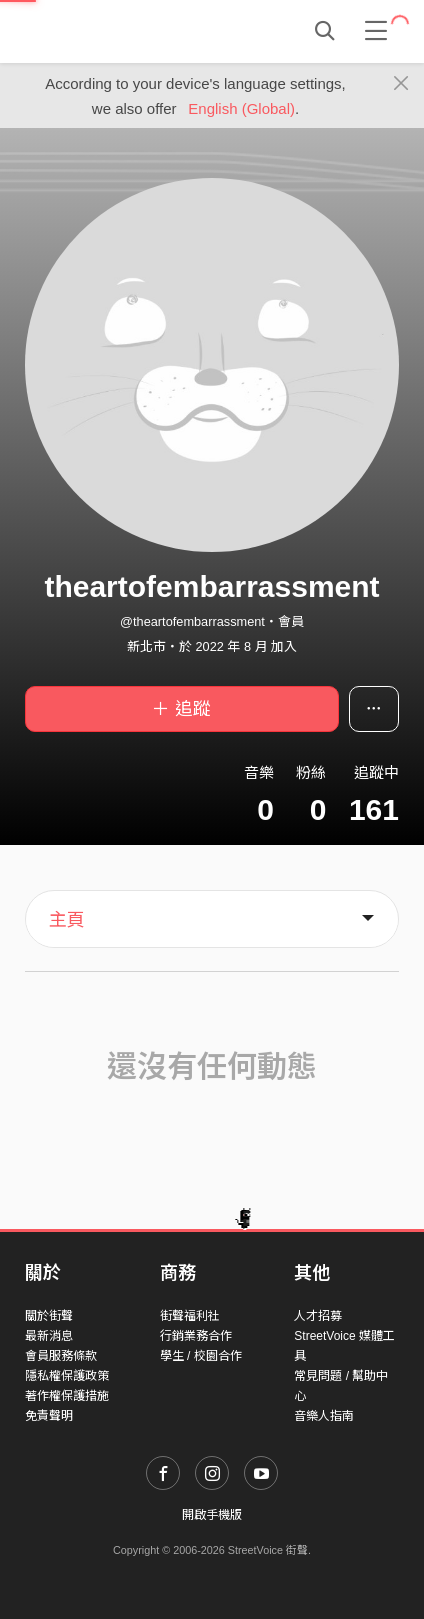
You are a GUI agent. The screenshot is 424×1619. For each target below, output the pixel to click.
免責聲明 (49, 1416)
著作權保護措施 (67, 1396)
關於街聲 (49, 1316)
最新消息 (49, 1336)
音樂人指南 (324, 1416)
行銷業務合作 (196, 1336)
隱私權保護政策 (67, 1376)
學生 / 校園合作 (201, 1356)
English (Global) (241, 108)
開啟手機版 (212, 1515)
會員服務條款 (61, 1356)
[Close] (401, 84)
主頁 (67, 920)
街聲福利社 (190, 1316)
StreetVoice (107, 31)
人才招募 (318, 1316)
